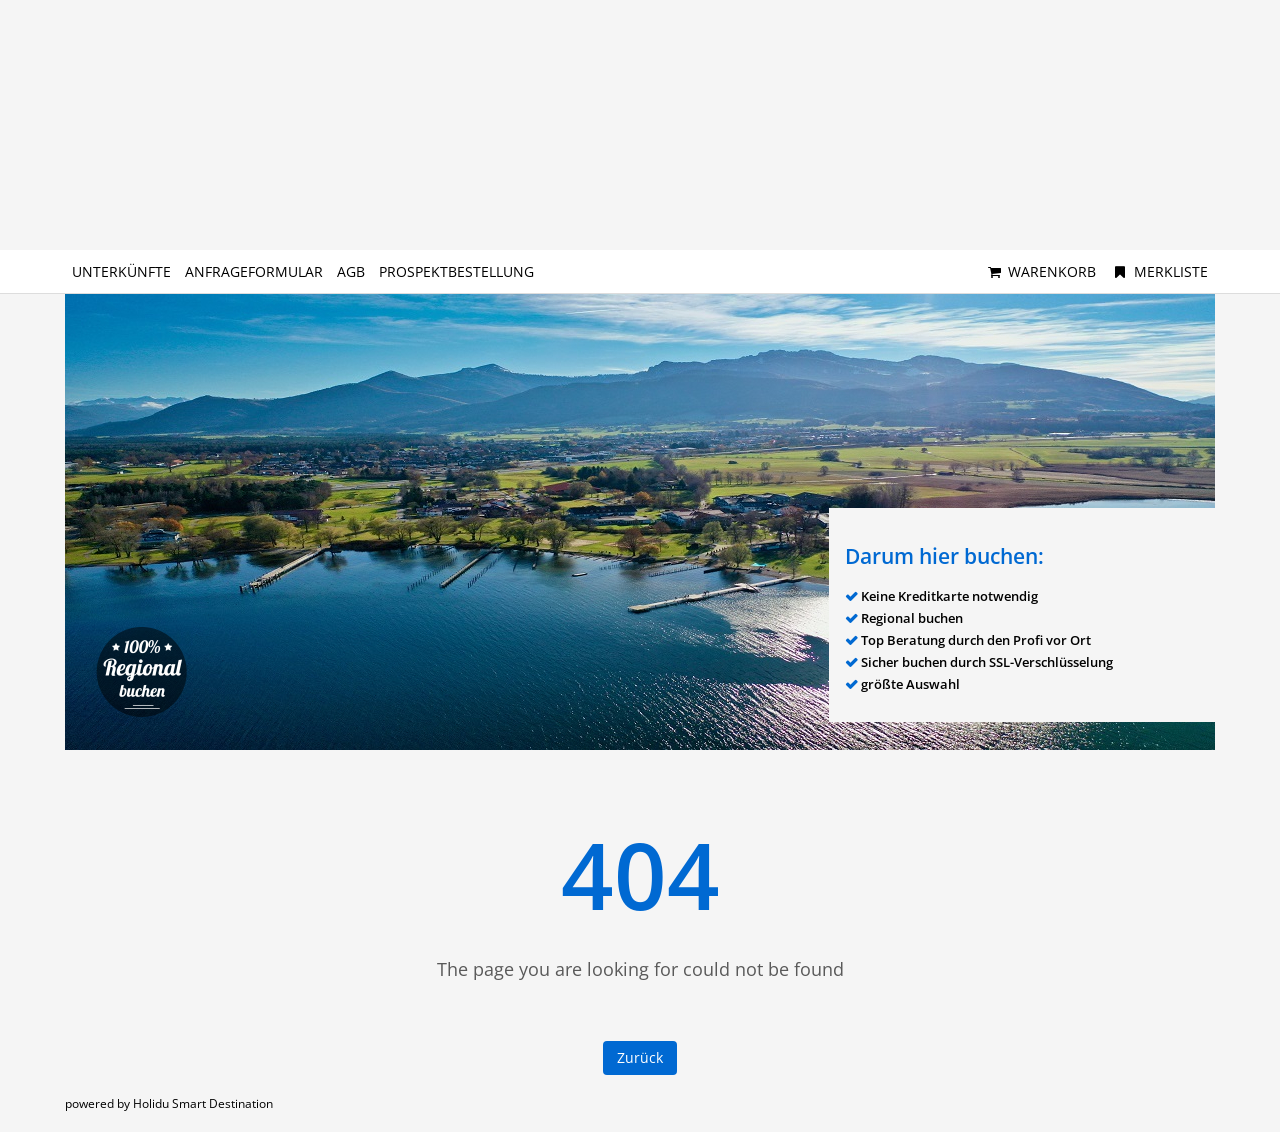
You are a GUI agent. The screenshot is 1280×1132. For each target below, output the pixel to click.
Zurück (640, 1057)
